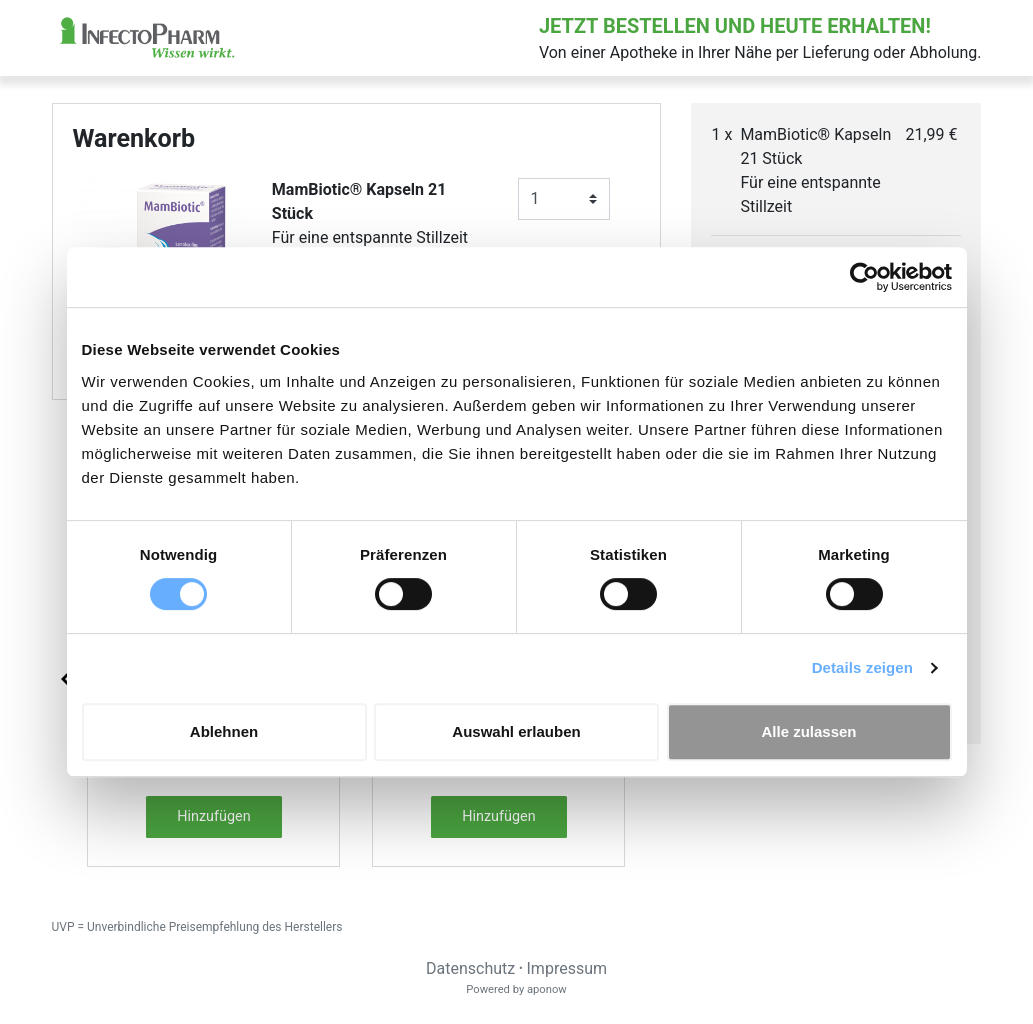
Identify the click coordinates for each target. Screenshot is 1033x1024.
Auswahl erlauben (516, 731)
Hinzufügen (213, 816)
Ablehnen (224, 731)
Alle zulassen (808, 731)
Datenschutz (470, 968)
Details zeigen (862, 667)
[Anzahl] (564, 199)
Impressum (567, 968)
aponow (547, 989)
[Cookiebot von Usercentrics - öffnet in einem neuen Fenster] (864, 277)
